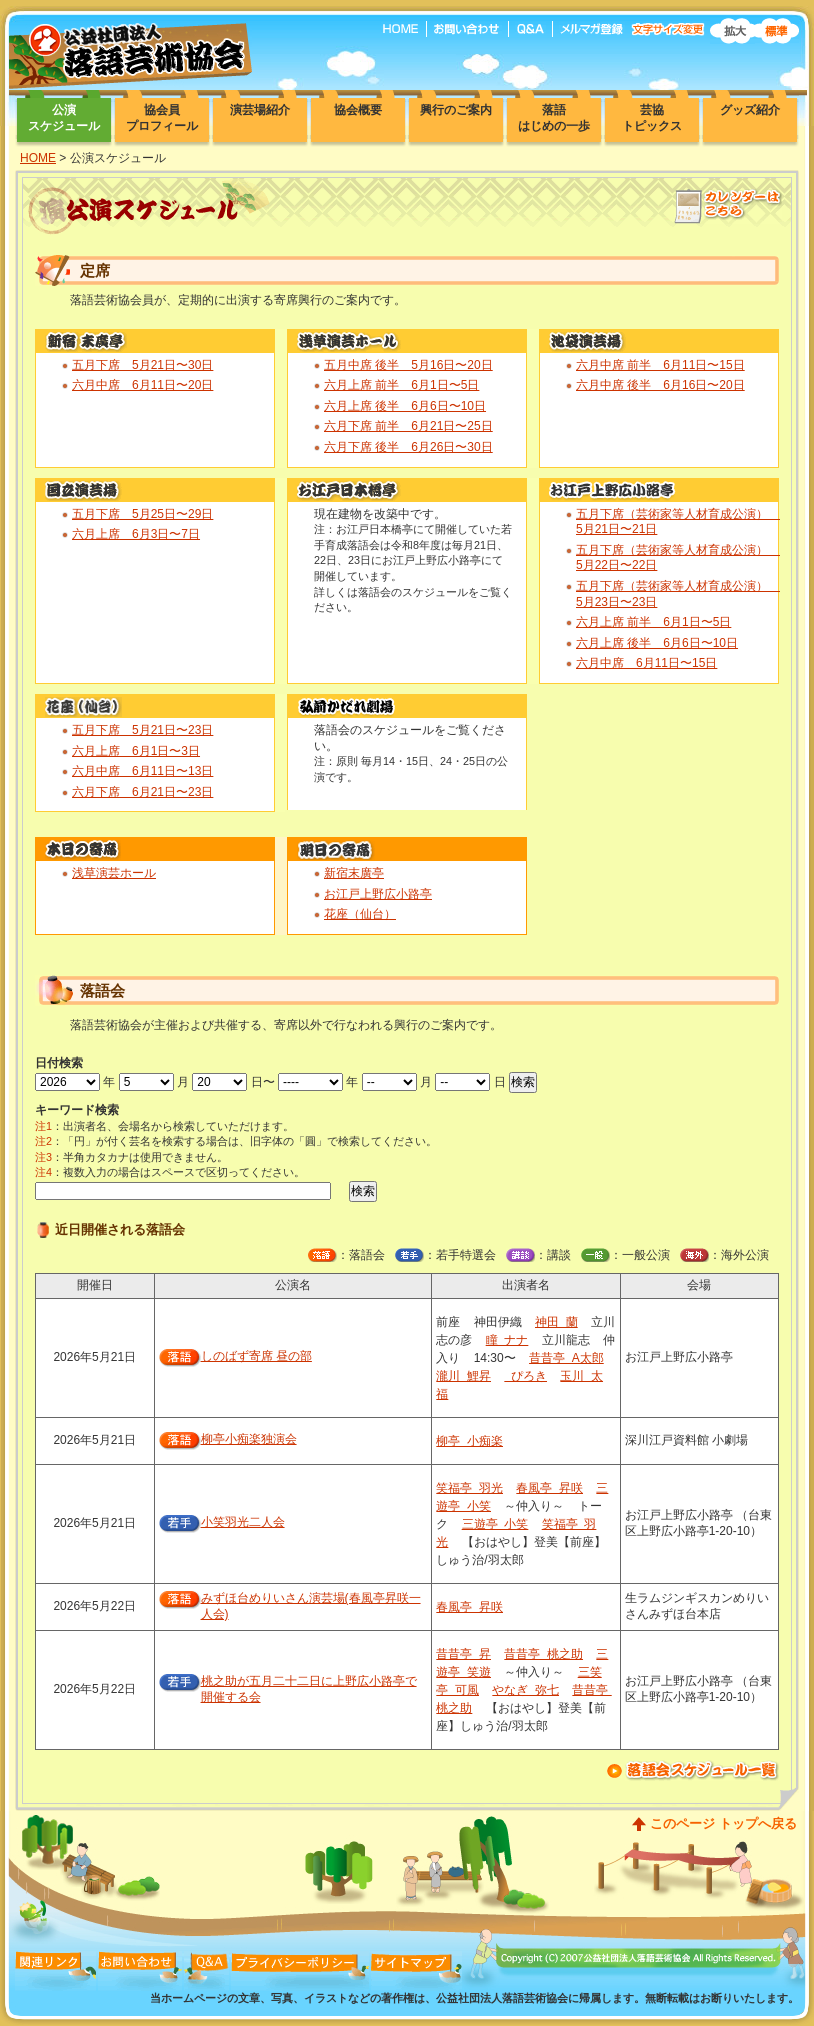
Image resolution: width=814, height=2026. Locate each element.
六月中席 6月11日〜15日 (646, 663)
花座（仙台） (360, 914)
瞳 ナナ (507, 1340)
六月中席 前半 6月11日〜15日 (660, 365)
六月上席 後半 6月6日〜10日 (405, 406)
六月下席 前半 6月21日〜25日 (408, 426)
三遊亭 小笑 (495, 1524)
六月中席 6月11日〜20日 (142, 385)
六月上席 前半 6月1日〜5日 (401, 385)
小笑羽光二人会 (243, 1522)
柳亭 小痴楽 (469, 1441)
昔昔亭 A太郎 (566, 1358)
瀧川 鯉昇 (463, 1376)
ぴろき (525, 1376)
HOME (38, 158)
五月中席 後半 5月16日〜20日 (408, 365)
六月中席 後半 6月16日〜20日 (660, 385)
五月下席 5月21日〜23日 (142, 730)
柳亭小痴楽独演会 (249, 1439)
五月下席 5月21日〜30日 (142, 365)
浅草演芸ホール (114, 873)
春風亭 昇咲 (549, 1488)
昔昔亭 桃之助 (543, 1654)
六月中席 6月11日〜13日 (142, 771)
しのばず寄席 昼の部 (256, 1356)
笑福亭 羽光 (469, 1488)
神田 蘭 (556, 1322)
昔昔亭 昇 (463, 1654)
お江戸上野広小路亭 (378, 894)
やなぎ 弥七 (525, 1690)
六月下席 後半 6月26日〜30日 (408, 447)
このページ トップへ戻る (723, 1823)
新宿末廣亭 (354, 873)
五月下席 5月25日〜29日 (142, 514)
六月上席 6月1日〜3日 (136, 751)
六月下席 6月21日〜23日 (142, 792)
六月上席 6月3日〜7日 (136, 534)
